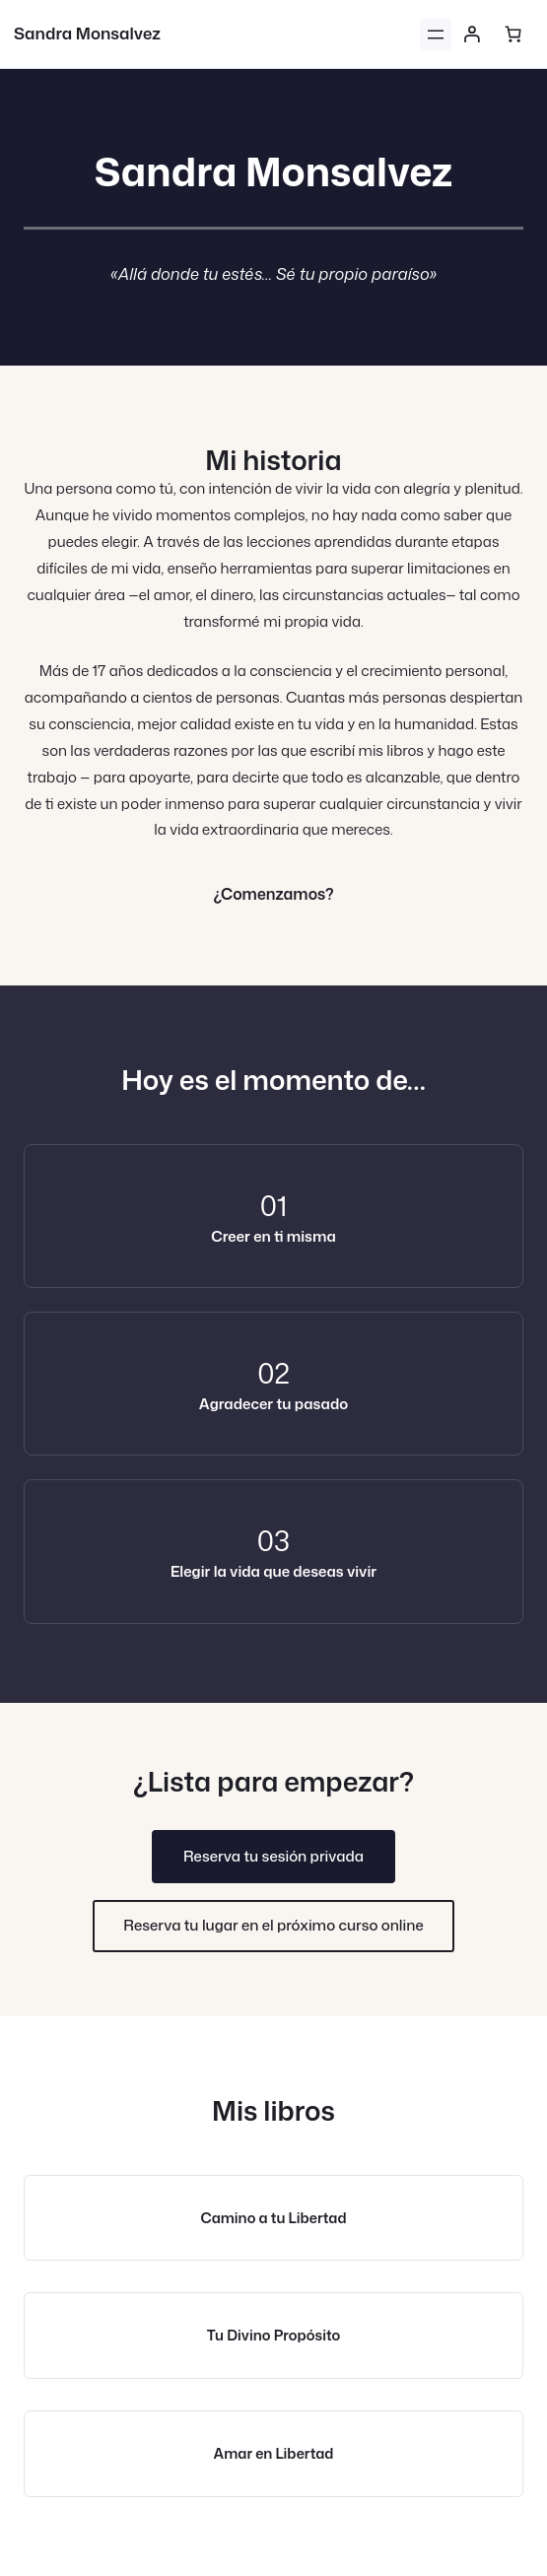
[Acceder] (472, 34)
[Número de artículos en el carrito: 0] (512, 34)
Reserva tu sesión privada (273, 1856)
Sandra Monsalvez (87, 33)
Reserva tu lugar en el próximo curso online (273, 1925)
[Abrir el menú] (435, 34)
